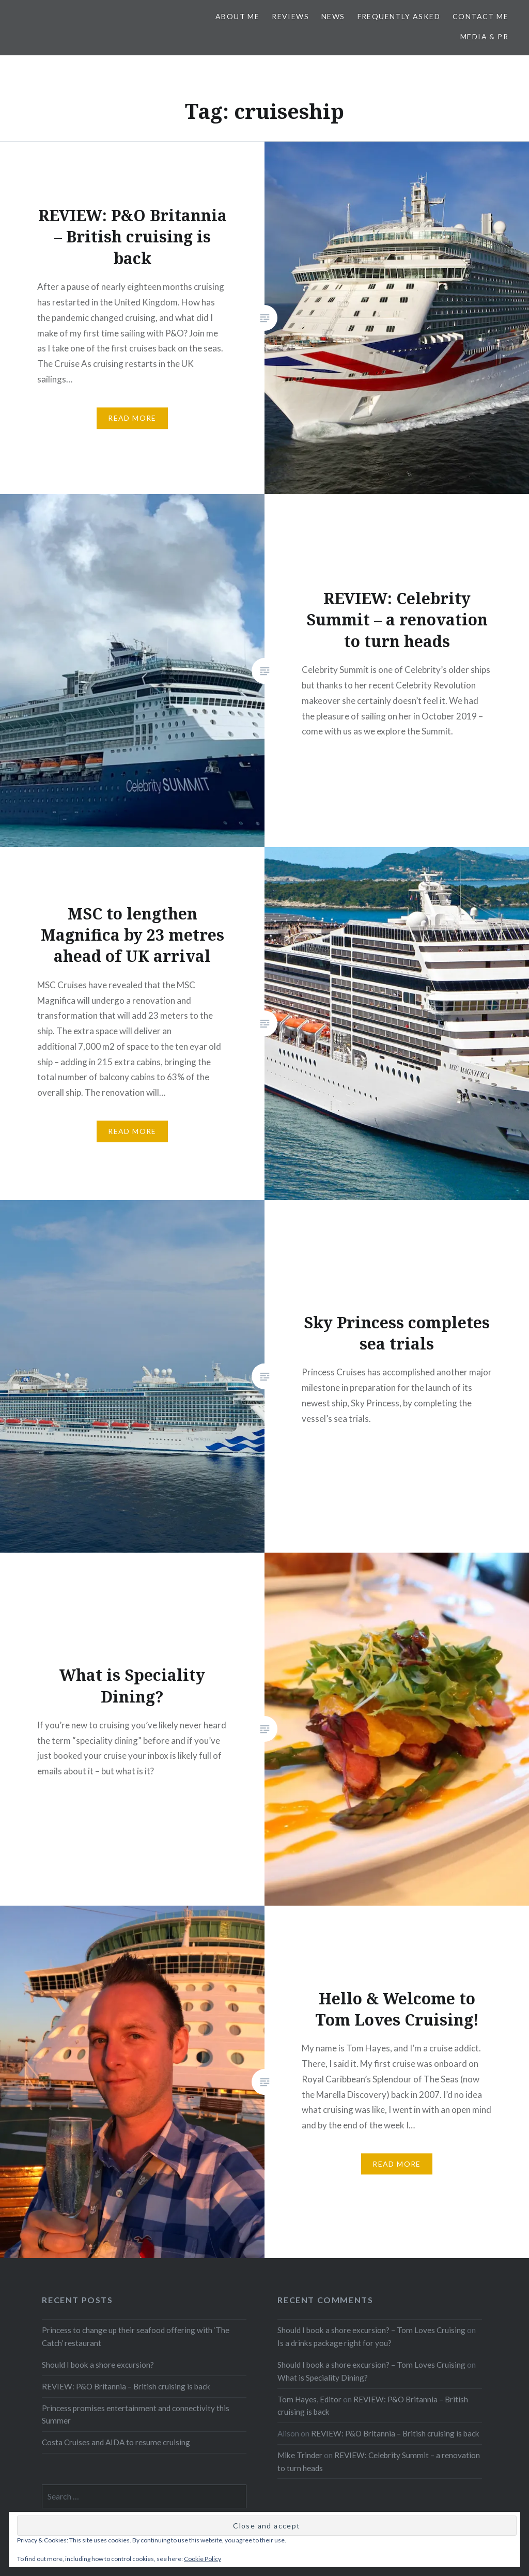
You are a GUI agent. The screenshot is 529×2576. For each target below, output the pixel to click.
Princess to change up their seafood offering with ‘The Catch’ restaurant (135, 2336)
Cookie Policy (202, 2559)
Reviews (290, 16)
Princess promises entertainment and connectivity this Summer (135, 2414)
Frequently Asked (398, 16)
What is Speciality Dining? (322, 2377)
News (333, 16)
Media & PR (484, 36)
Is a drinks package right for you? (334, 2343)
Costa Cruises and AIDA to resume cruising (116, 2442)
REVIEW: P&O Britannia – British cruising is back (126, 2386)
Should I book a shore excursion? (98, 2364)
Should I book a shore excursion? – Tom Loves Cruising (371, 2330)
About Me (237, 16)
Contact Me (480, 16)
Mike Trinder (299, 2455)
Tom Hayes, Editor (309, 2399)
